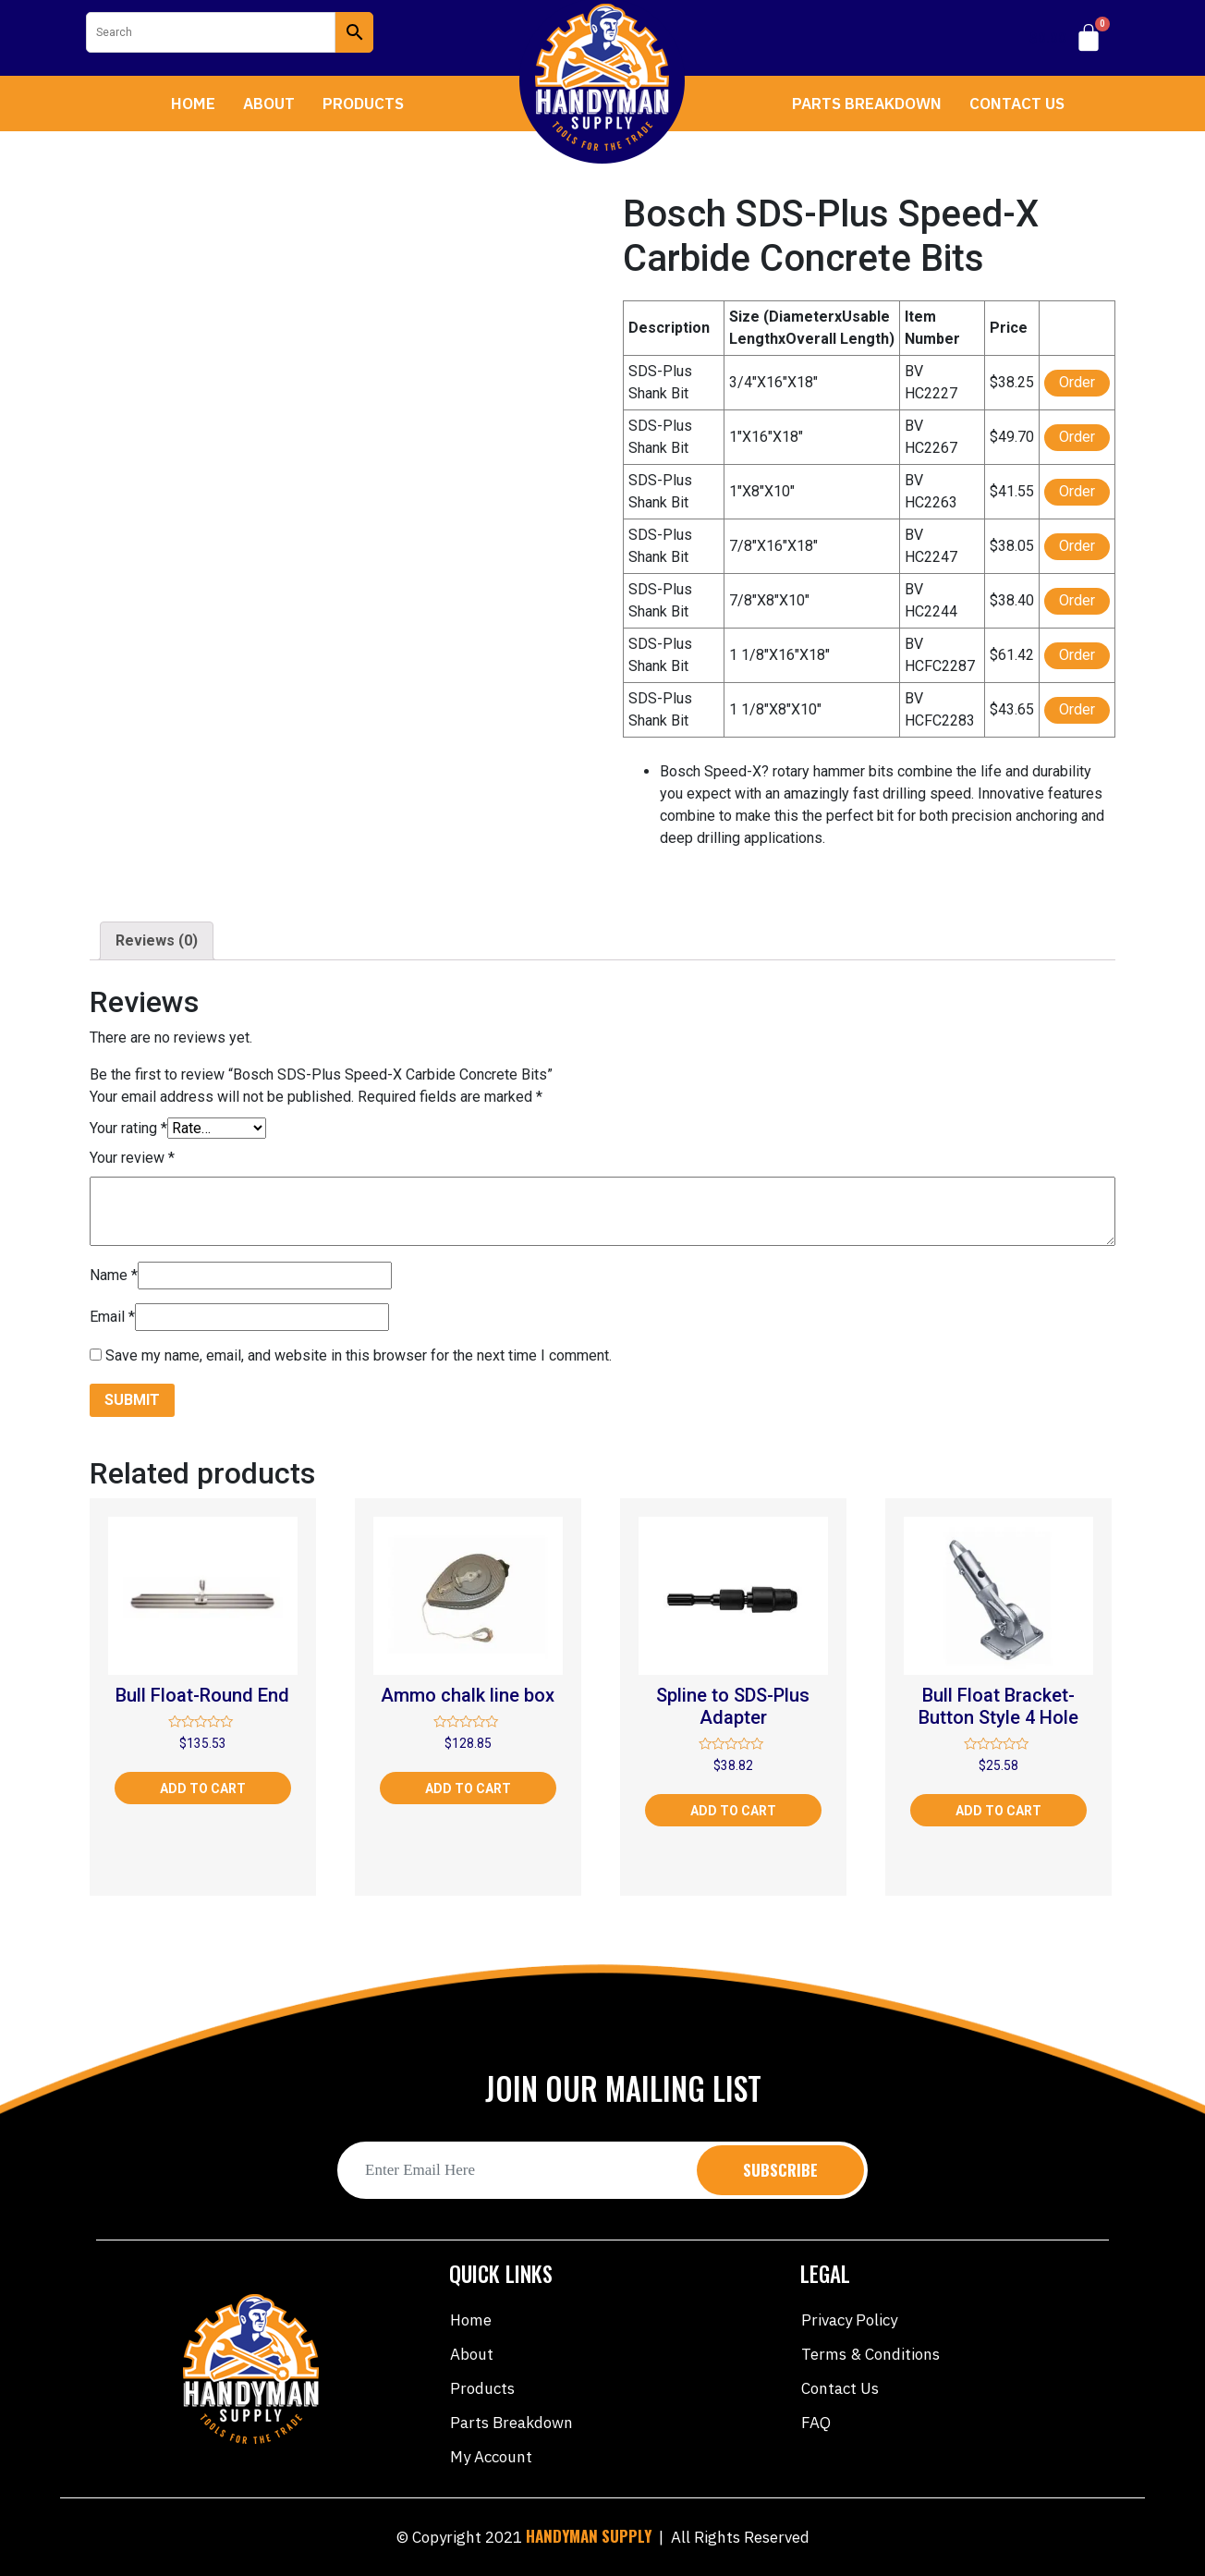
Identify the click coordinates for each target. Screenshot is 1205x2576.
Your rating (128, 1128)
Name (114, 1275)
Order (1077, 382)
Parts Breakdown (867, 103)
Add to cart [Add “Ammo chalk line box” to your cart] (468, 1788)
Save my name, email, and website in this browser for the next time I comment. (358, 1355)
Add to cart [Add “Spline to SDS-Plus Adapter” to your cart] (733, 1810)
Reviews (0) (157, 940)
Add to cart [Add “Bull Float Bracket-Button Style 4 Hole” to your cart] (998, 1810)
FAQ (816, 2422)
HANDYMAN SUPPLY (588, 2535)
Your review (132, 1157)
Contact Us (1017, 103)
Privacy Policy (849, 2320)
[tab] (156, 941)
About (269, 103)
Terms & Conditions (870, 2354)
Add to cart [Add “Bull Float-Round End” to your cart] (203, 1788)
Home (193, 103)
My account (491, 2457)
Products (363, 103)
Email (112, 1316)
